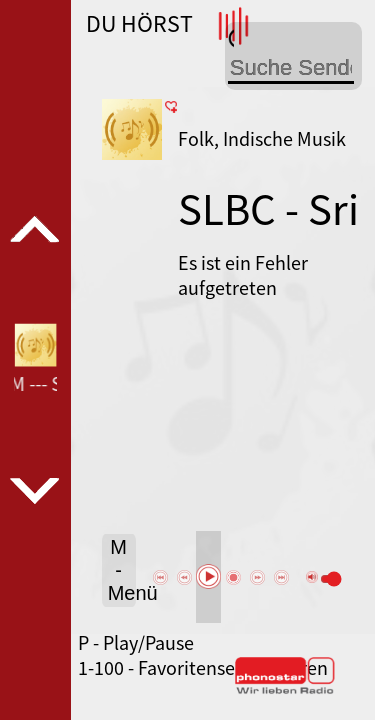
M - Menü (122, 570)
